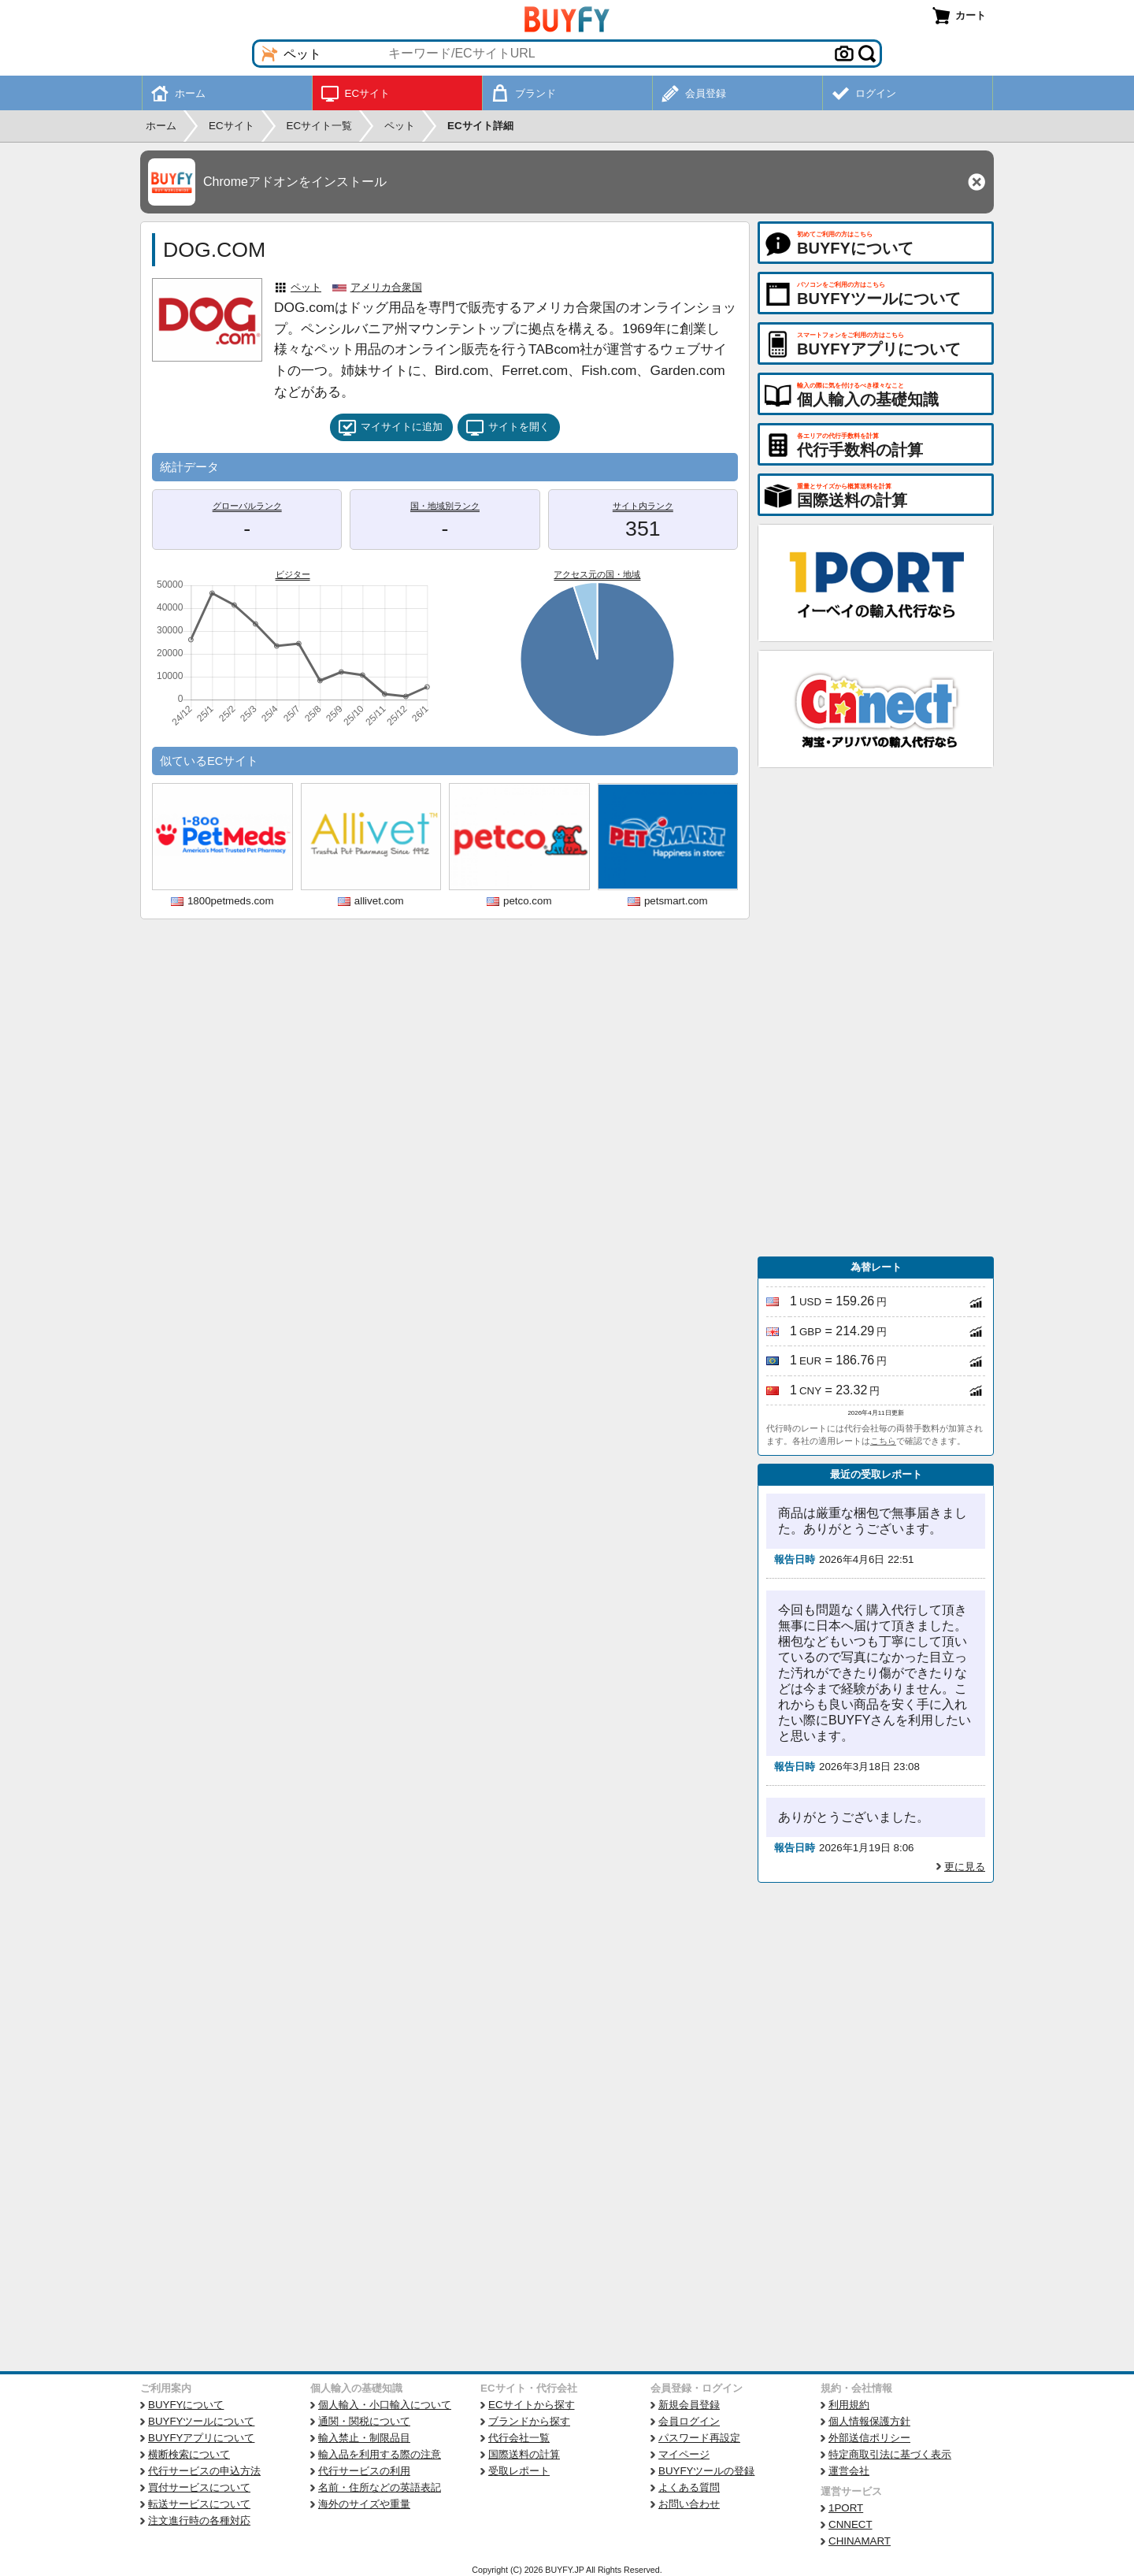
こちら (883, 1441)
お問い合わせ (689, 2504)
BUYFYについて (186, 2405)
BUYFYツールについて (201, 2421)
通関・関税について (364, 2421)
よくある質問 (689, 2487)
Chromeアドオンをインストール (295, 181)
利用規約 (848, 2405)
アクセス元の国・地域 (597, 574)
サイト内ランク (643, 505)
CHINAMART (859, 2541)
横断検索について (189, 2454)
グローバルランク (247, 505)
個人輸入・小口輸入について (384, 2405)
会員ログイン (689, 2421)
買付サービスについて (199, 2487)
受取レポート (519, 2471)
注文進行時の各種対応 (199, 2520)
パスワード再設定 (699, 2438)
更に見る (964, 1867)
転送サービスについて (199, 2504)
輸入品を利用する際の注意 (379, 2454)
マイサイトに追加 (390, 427)
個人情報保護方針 (869, 2421)
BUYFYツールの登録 (706, 2471)
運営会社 (848, 2471)
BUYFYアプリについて (201, 2438)
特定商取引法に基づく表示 (889, 2454)
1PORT (845, 2508)
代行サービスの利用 (364, 2471)
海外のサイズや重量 (364, 2504)
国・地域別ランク (445, 505)
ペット (306, 287)
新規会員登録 (689, 2405)
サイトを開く (507, 427)
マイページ (684, 2454)
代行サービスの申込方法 (204, 2471)
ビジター (293, 574)
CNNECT (850, 2524)
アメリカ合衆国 (386, 287)
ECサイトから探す (531, 2405)
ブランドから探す (529, 2421)
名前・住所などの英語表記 (379, 2487)
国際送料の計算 (524, 2454)
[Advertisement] (876, 1012)
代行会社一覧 (519, 2438)
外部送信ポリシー (869, 2438)
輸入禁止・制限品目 (364, 2438)
